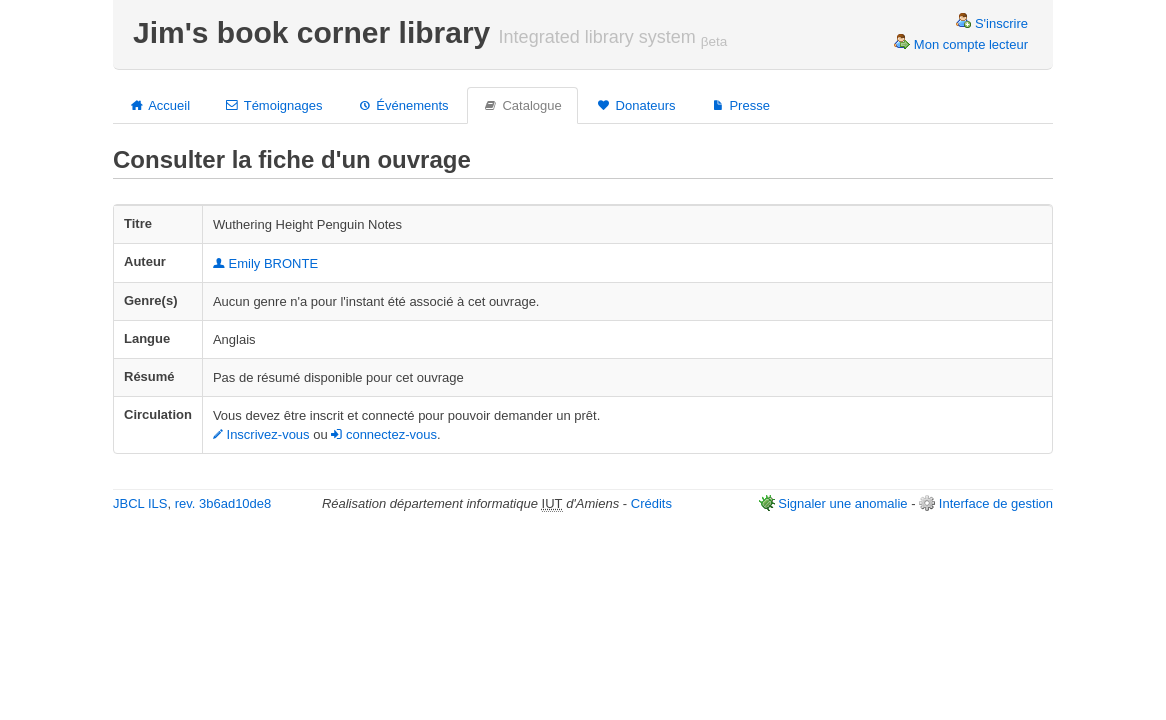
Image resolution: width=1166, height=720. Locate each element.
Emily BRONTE (265, 263)
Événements (402, 105)
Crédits (651, 503)
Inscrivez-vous (261, 434)
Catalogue (522, 105)
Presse (740, 105)
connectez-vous (384, 434)
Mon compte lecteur (961, 44)
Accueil (159, 105)
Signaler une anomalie (842, 503)
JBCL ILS (140, 503)
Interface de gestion (996, 503)
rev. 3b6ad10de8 (223, 503)
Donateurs (636, 105)
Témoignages (273, 105)
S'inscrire (991, 23)
